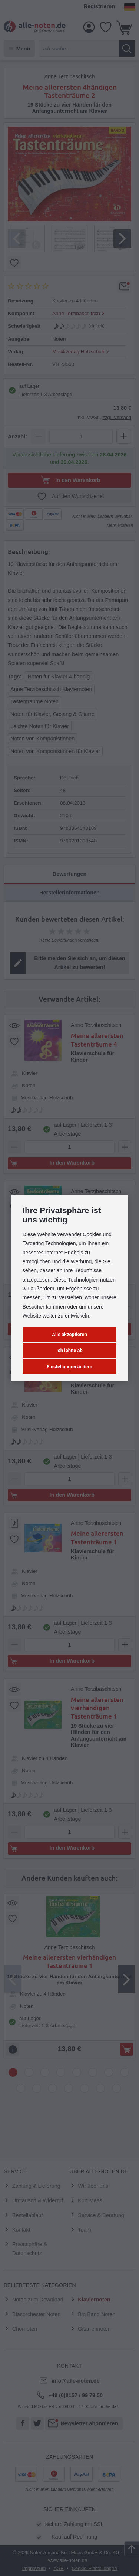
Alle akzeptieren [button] (69, 1334)
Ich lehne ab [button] (69, 1350)
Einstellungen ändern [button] (69, 1366)
